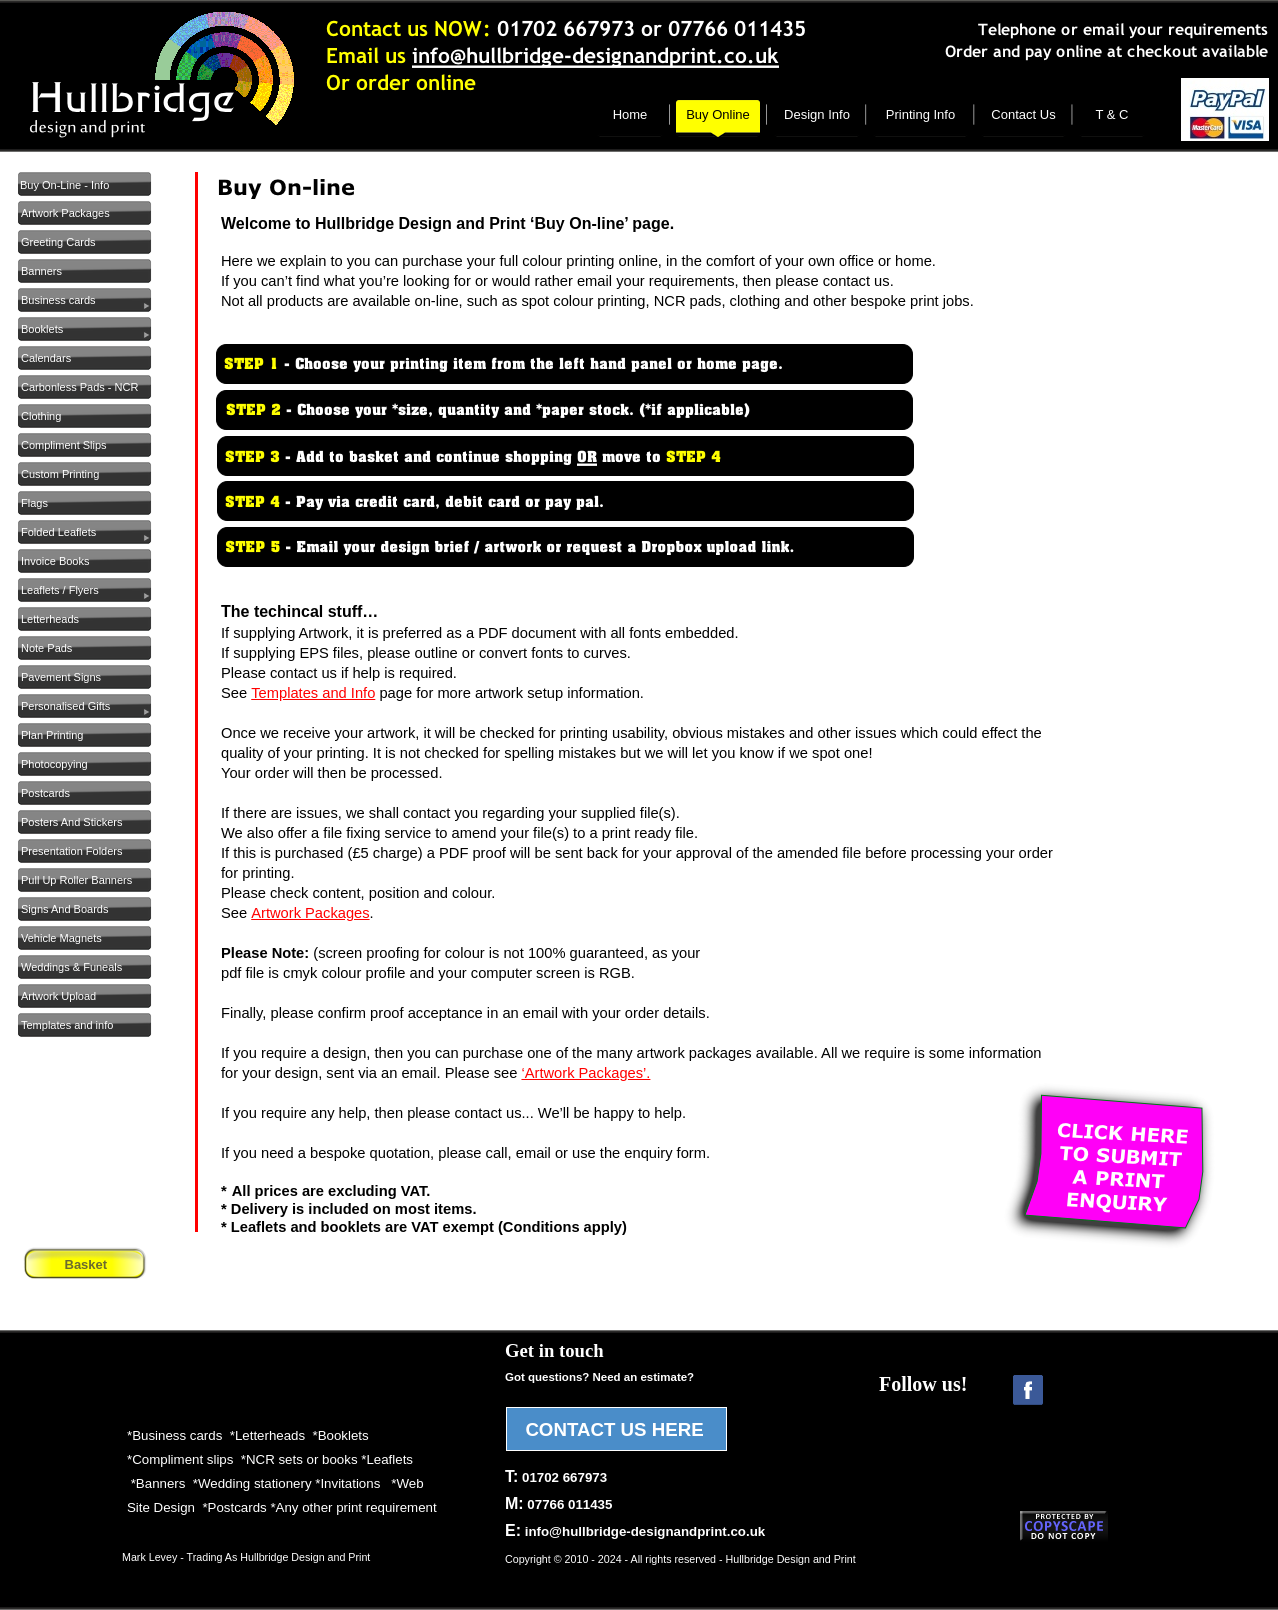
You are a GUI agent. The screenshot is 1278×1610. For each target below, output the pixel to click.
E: (635, 1530)
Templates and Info (313, 693)
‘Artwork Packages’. (585, 1073)
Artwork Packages (310, 913)
